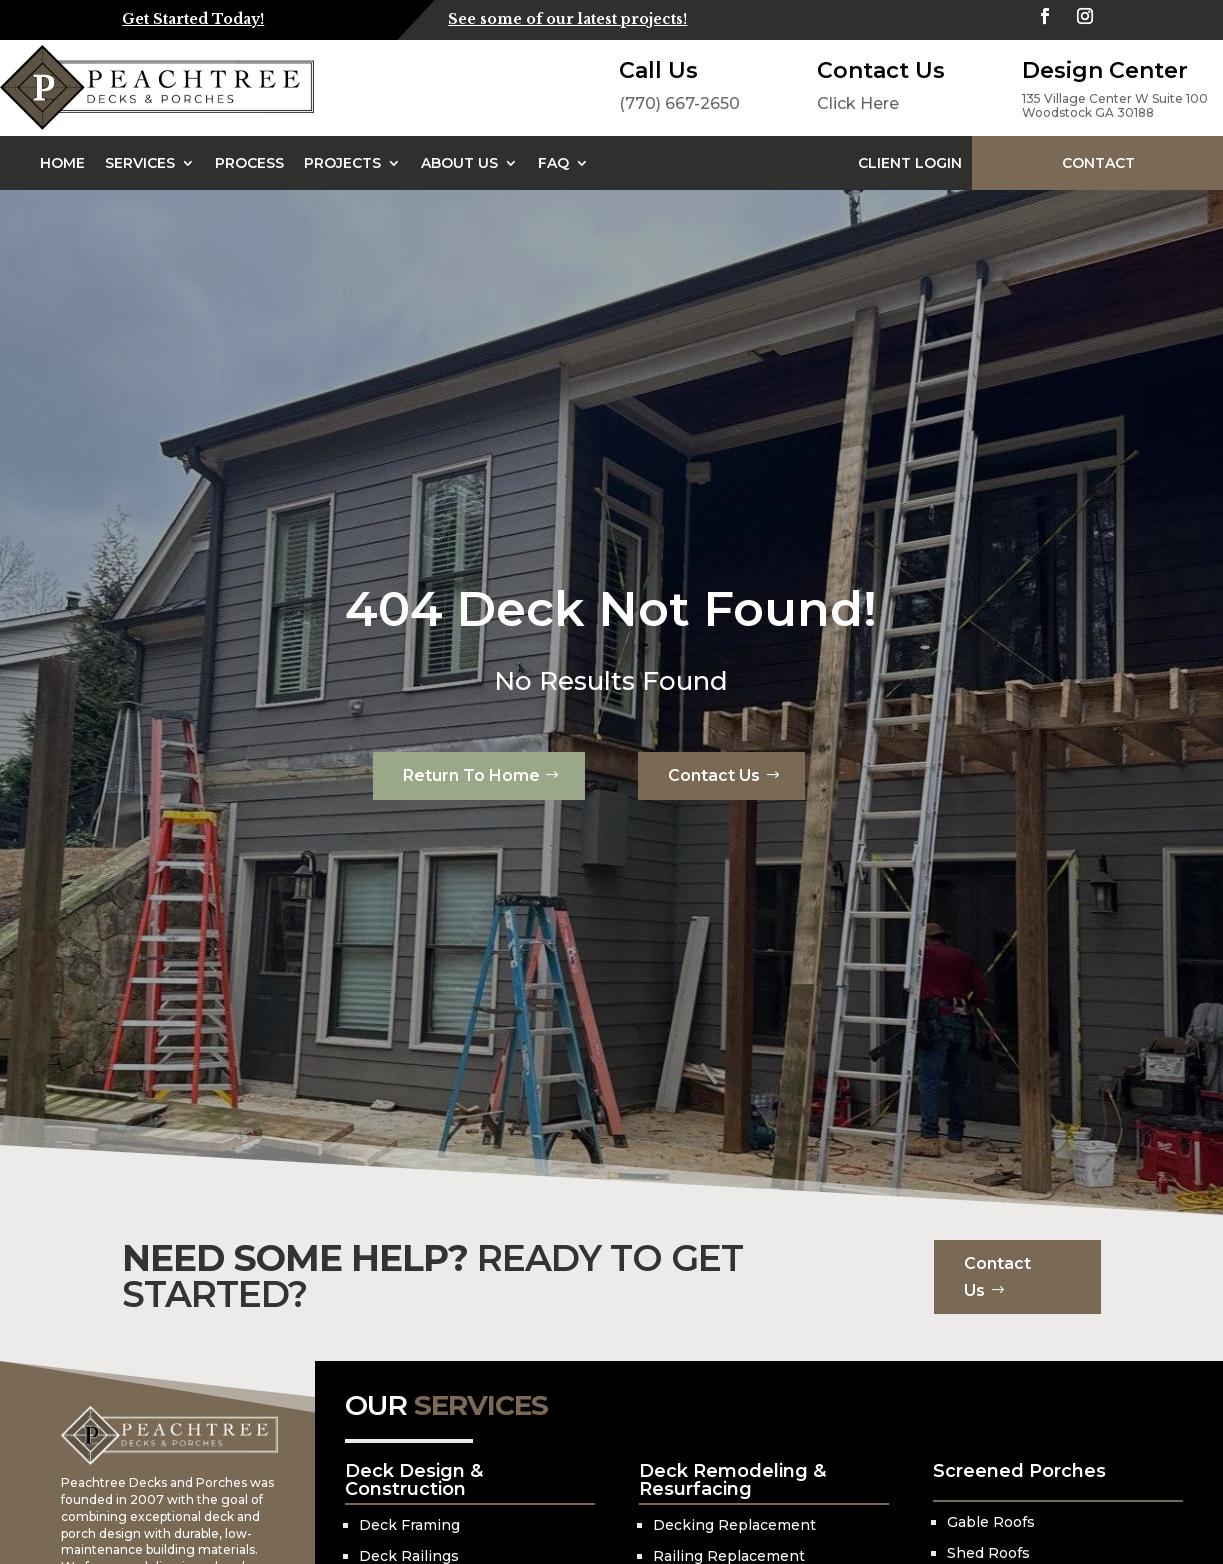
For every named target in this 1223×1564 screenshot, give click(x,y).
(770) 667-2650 (679, 103)
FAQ (553, 163)
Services (140, 163)
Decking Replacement (734, 1525)
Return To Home (471, 775)
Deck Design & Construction (414, 1480)
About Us (459, 163)
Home (62, 163)
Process (249, 163)
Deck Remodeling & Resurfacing (732, 1480)
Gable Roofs (991, 1522)
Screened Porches (1019, 1471)
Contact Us (714, 775)
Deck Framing (409, 1525)
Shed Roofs (988, 1553)
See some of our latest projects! (567, 19)
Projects (342, 163)
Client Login (910, 163)
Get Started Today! (193, 19)
